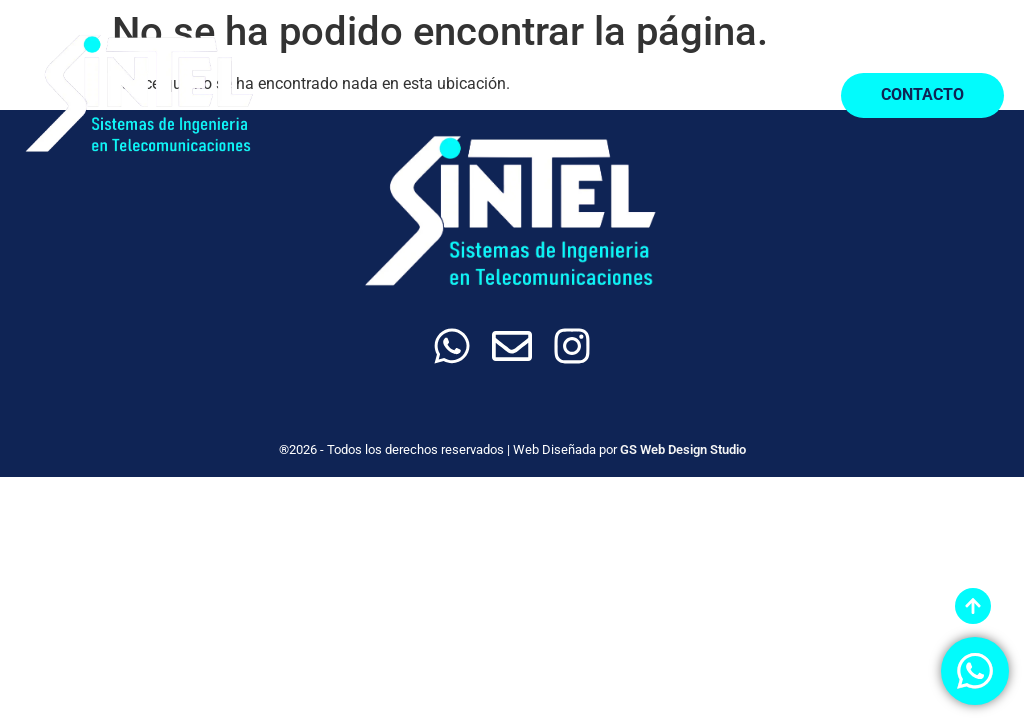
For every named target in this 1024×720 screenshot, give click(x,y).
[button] (785, 95)
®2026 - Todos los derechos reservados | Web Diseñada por (449, 449)
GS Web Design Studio (683, 449)
